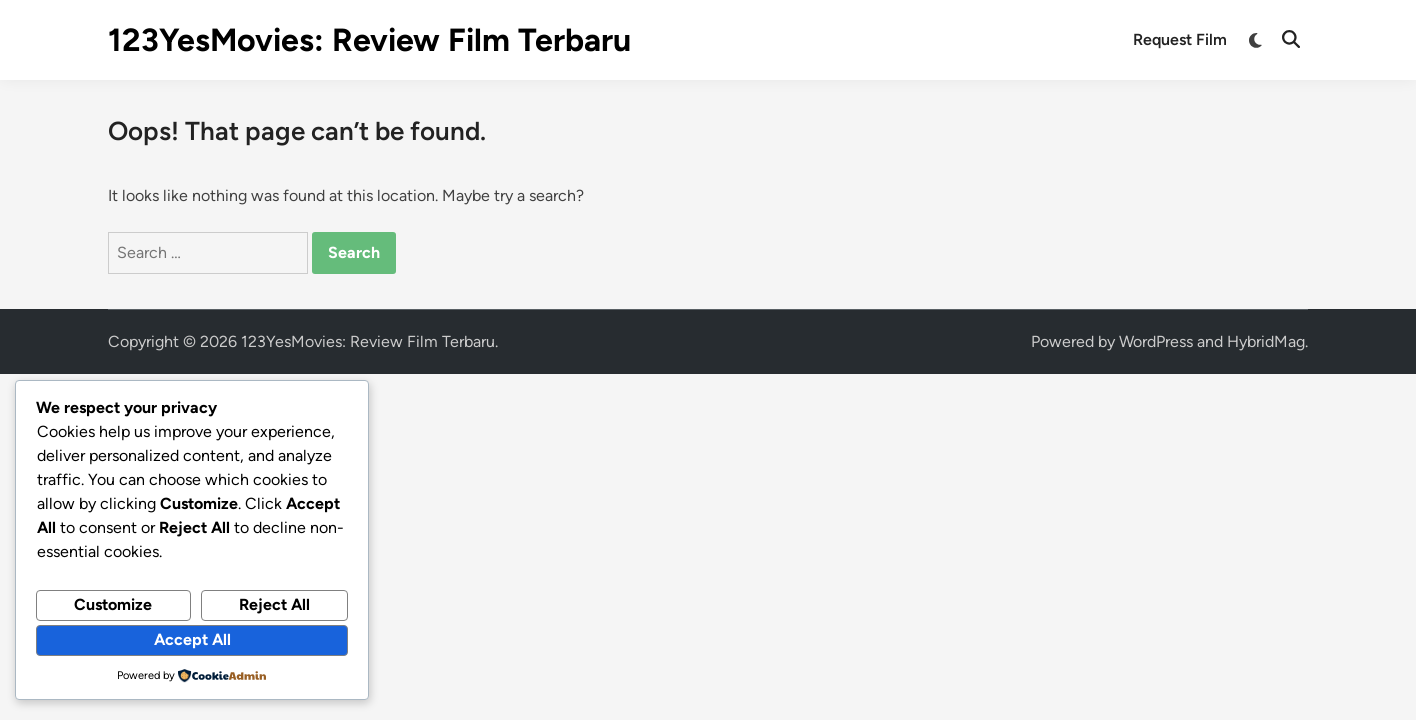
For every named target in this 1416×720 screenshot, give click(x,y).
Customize (113, 604)
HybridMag (1266, 341)
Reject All (274, 604)
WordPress (1156, 341)
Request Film (1180, 39)
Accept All (192, 639)
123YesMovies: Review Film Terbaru (369, 40)
